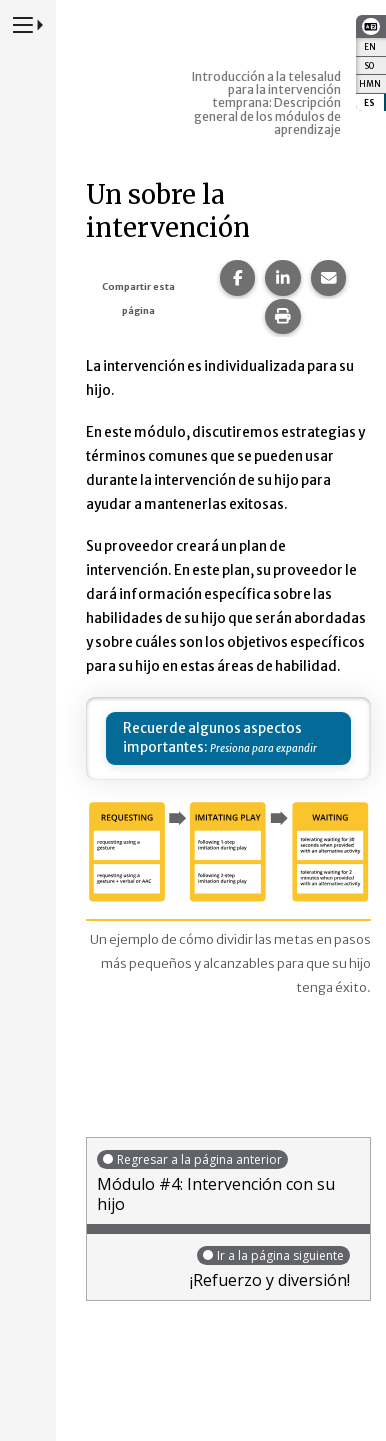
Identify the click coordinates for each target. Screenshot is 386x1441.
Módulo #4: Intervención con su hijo (228, 1181)
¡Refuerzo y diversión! (223, 1267)
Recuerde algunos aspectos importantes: (212, 738)
